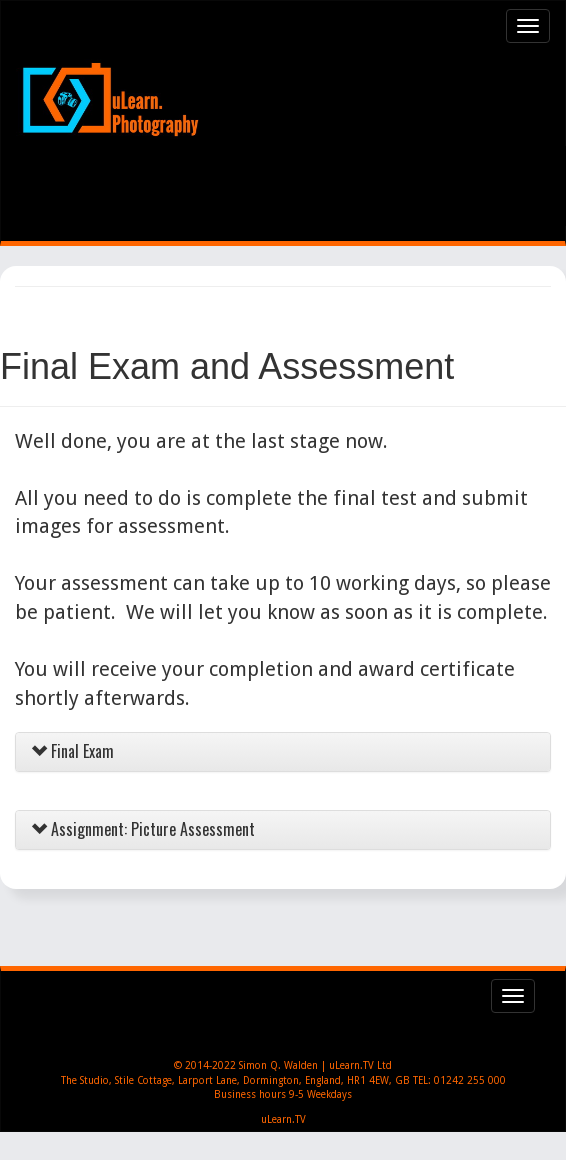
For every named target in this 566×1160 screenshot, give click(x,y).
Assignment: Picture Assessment (143, 829)
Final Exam (72, 751)
